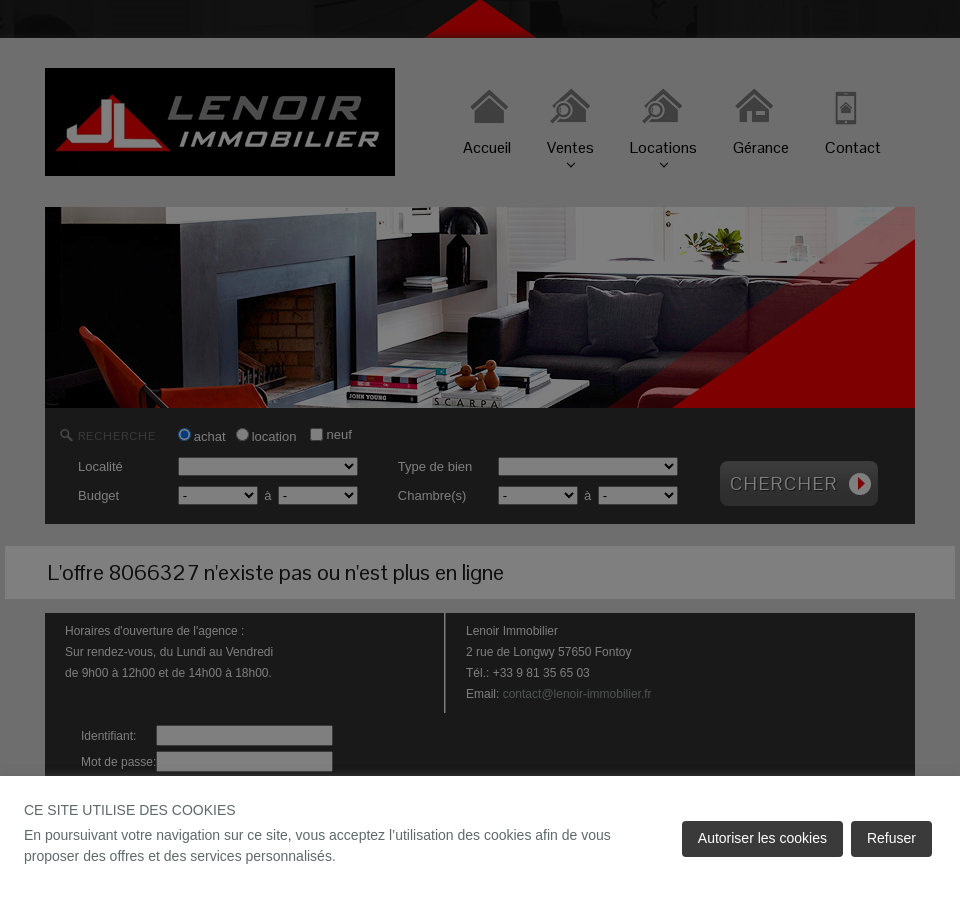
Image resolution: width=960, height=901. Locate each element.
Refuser (891, 838)
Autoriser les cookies (762, 838)
